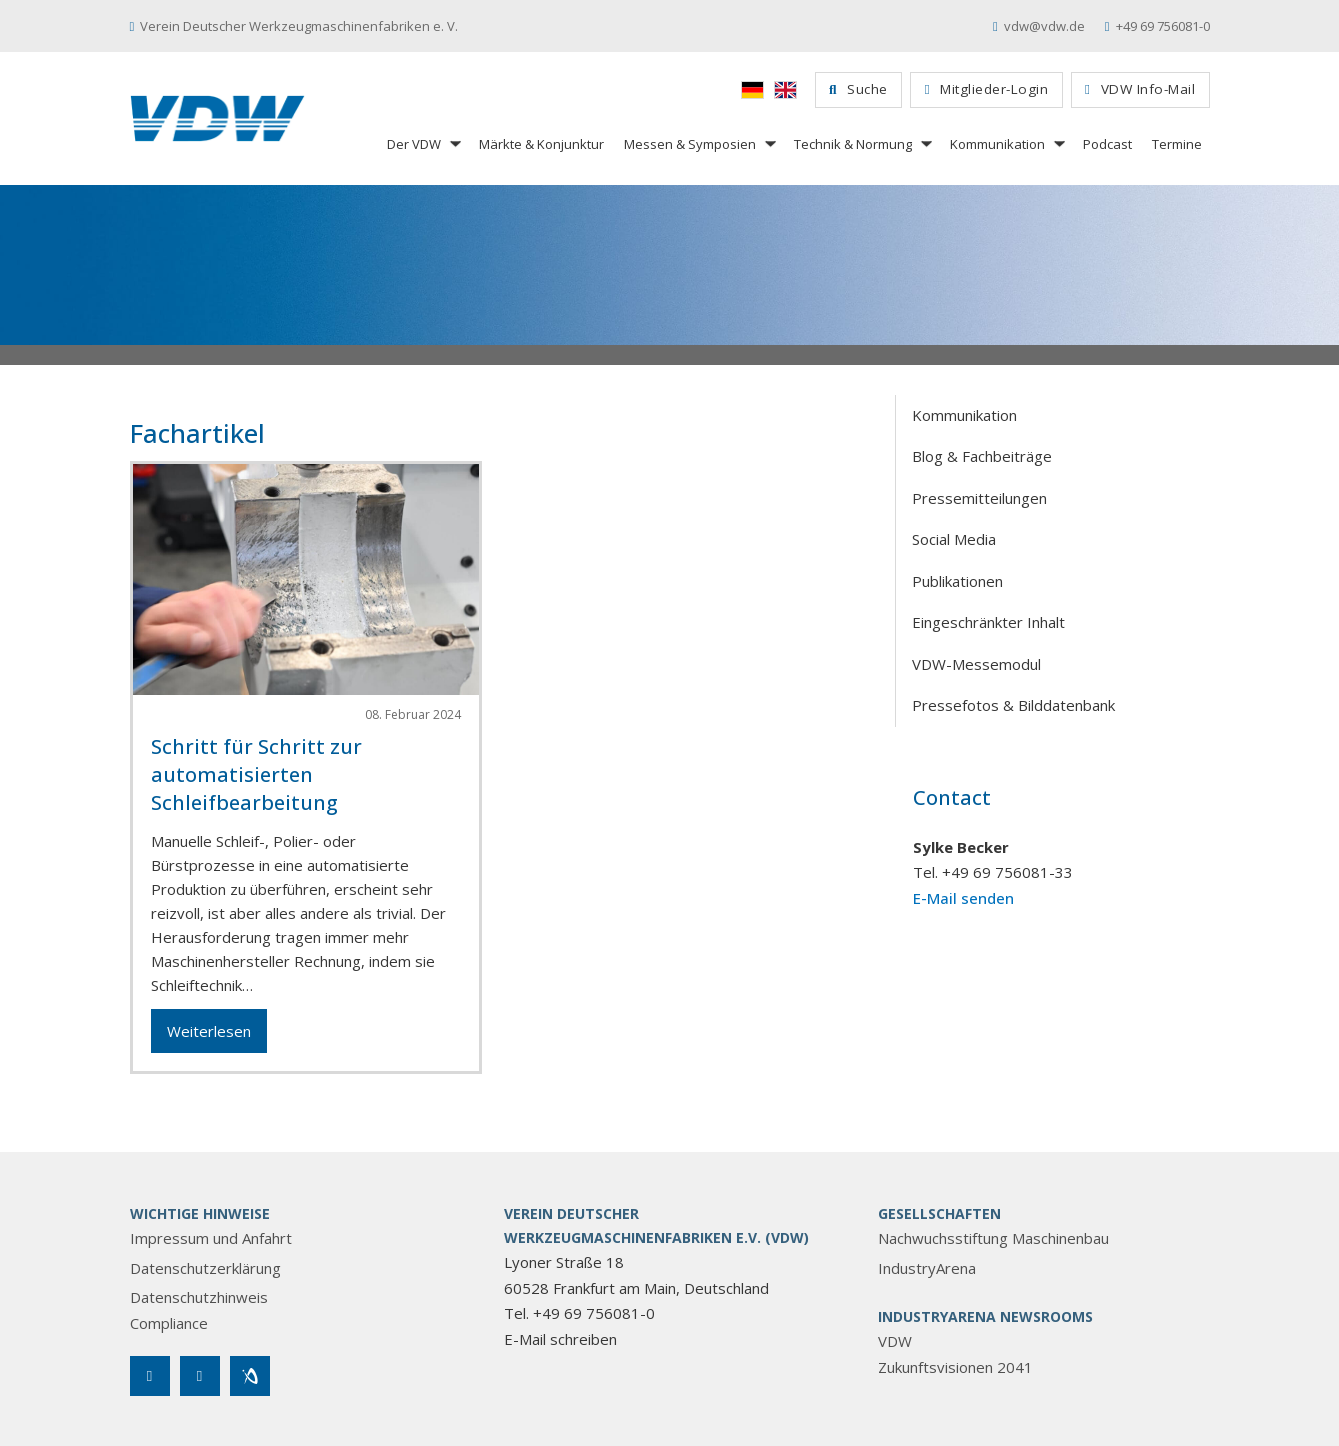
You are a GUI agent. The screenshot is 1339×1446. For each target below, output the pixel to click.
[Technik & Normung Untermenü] (925, 143)
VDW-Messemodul (976, 664)
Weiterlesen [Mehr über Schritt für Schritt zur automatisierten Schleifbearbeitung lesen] (209, 1031)
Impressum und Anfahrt (211, 1238)
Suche (858, 89)
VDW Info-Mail (1140, 89)
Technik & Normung (853, 144)
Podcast (1107, 144)
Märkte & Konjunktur (541, 144)
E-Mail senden (963, 898)
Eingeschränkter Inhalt (988, 622)
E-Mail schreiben (560, 1339)
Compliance (169, 1323)
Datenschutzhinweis (199, 1297)
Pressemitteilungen (979, 498)
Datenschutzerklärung (205, 1268)
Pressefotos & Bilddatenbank (1013, 705)
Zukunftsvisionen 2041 (955, 1367)
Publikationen (957, 581)
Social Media (954, 539)
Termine (1177, 144)
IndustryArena (927, 1268)
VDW (895, 1341)
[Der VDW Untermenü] (454, 143)
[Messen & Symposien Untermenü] (769, 143)
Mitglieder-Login (986, 89)
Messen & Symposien (690, 144)
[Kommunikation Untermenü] (1058, 143)
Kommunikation (997, 144)
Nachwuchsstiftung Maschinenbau (993, 1238)
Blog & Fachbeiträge (982, 456)
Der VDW (414, 144)
